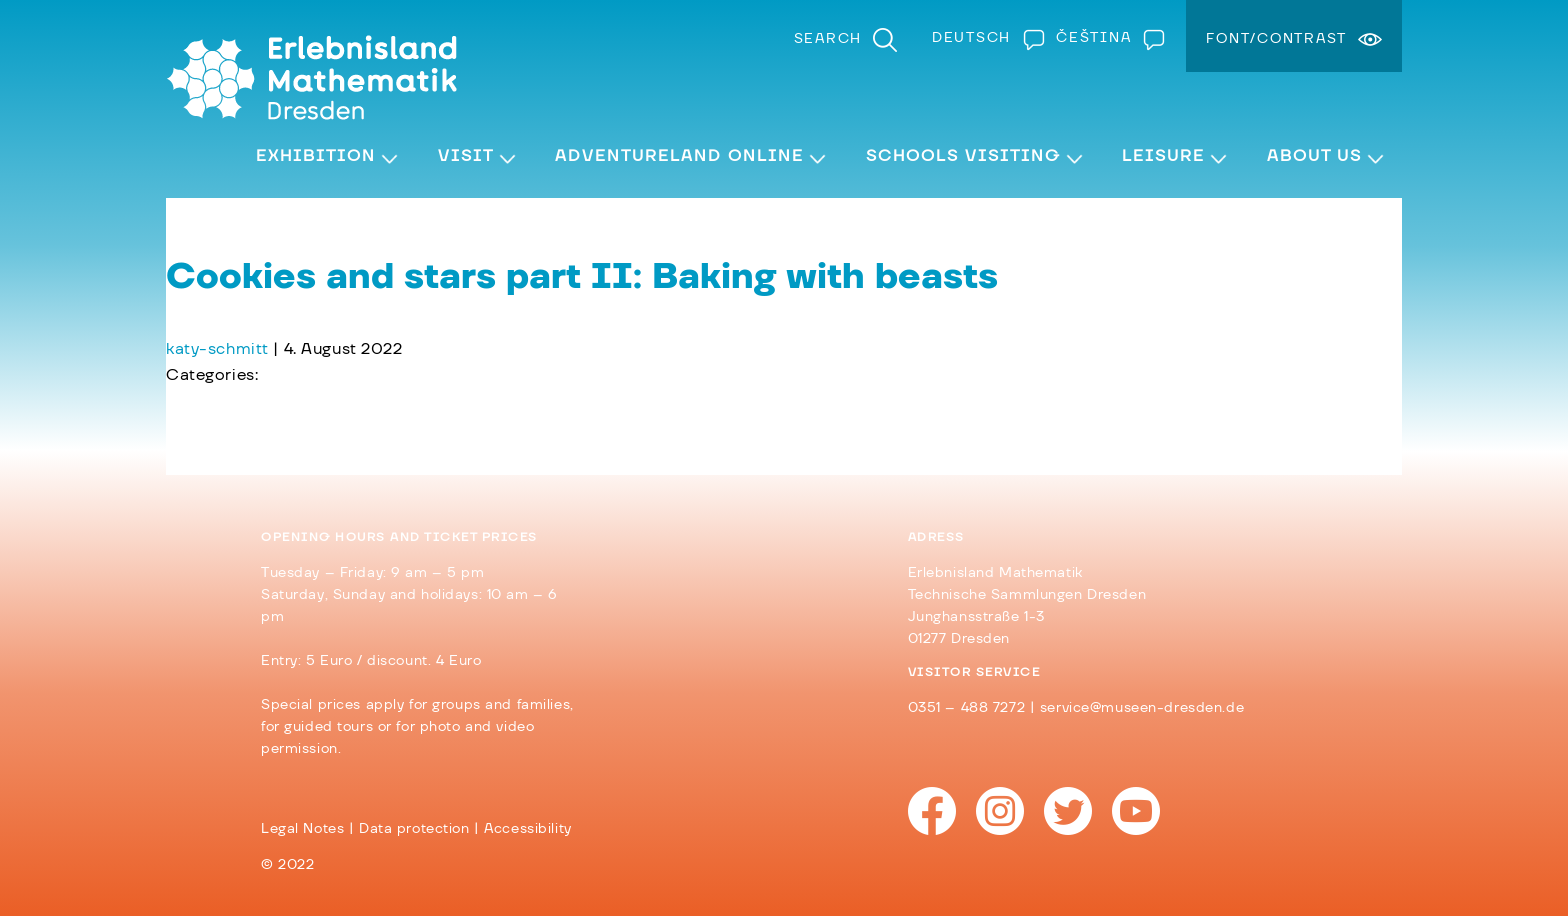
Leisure (1163, 156)
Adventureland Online (679, 156)
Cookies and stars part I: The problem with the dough (389, 401)
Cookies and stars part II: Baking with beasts (582, 277)
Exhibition (316, 156)
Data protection (414, 829)
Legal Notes (302, 829)
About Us (1314, 156)
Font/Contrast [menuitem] (1276, 39)
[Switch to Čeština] (1106, 38)
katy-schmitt (217, 349)
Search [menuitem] (828, 39)
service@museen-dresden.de (1142, 708)
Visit (466, 156)
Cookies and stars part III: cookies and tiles (353, 427)
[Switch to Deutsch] (984, 38)
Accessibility (527, 829)
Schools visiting (963, 156)
